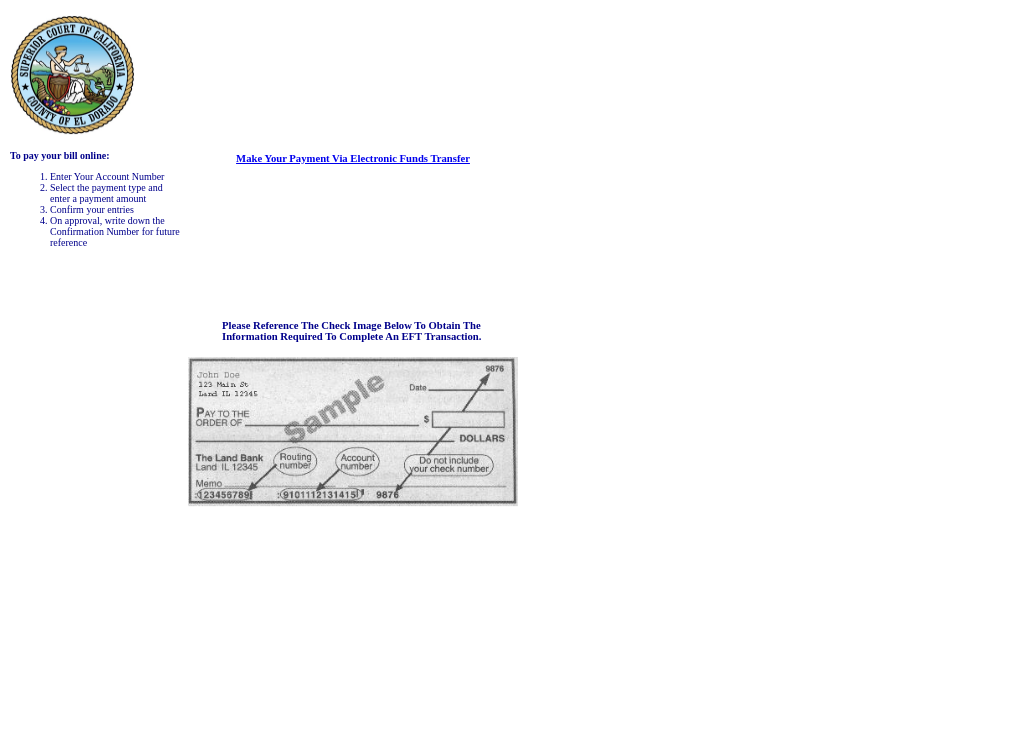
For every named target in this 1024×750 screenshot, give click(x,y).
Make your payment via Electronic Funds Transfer (353, 158)
